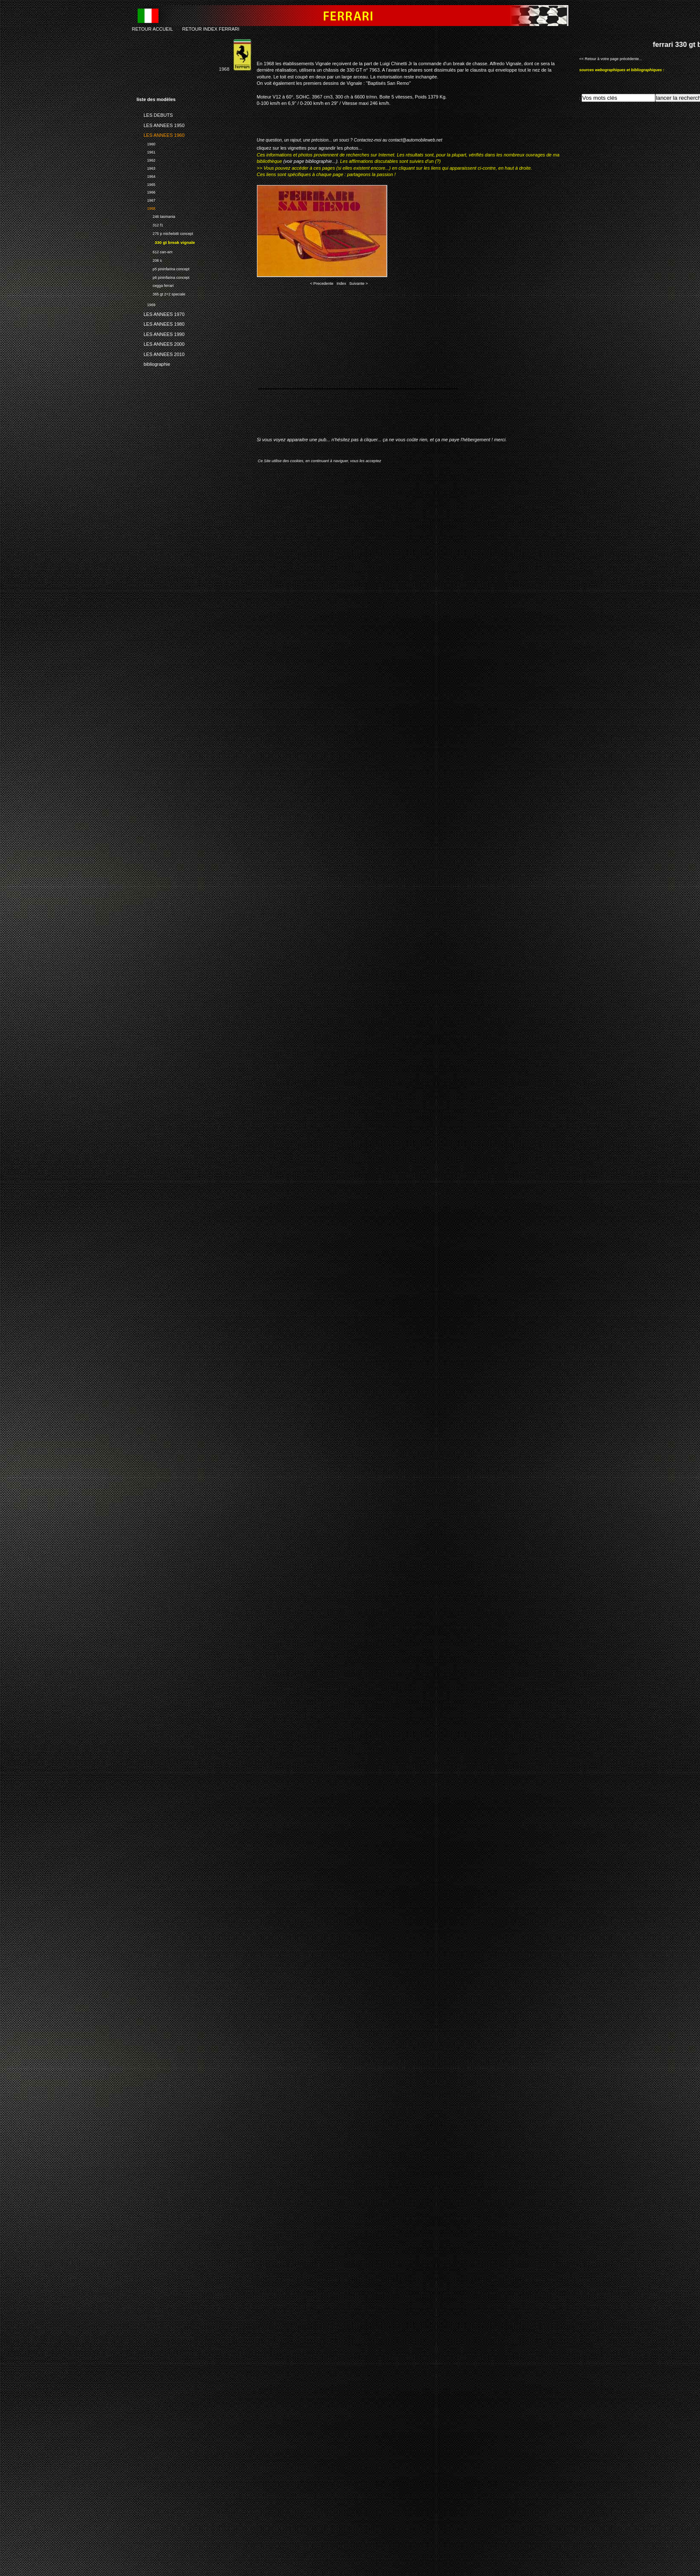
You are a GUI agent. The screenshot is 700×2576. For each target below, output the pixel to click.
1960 (146, 143)
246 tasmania (156, 215)
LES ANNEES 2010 (161, 352)
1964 (146, 175)
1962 (146, 159)
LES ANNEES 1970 (161, 312)
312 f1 (150, 224)
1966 (146, 191)
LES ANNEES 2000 (161, 343)
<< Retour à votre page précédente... (610, 59)
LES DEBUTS (155, 114)
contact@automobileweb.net (415, 140)
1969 (146, 304)
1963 (146, 167)
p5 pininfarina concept (163, 268)
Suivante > (358, 283)
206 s (149, 259)
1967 (146, 199)
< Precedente (322, 283)
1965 (146, 183)
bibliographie (153, 363)
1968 (146, 207)
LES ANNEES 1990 (161, 332)
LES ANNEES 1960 (161, 134)
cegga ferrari (155, 284)
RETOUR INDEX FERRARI (210, 29)
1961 (146, 151)
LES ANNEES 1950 (161, 123)
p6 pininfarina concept (163, 276)
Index (341, 283)
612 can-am (155, 251)
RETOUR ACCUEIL (152, 29)
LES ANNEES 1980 (161, 323)
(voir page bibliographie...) (310, 161)
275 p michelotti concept (165, 232)
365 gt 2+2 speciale (161, 293)
